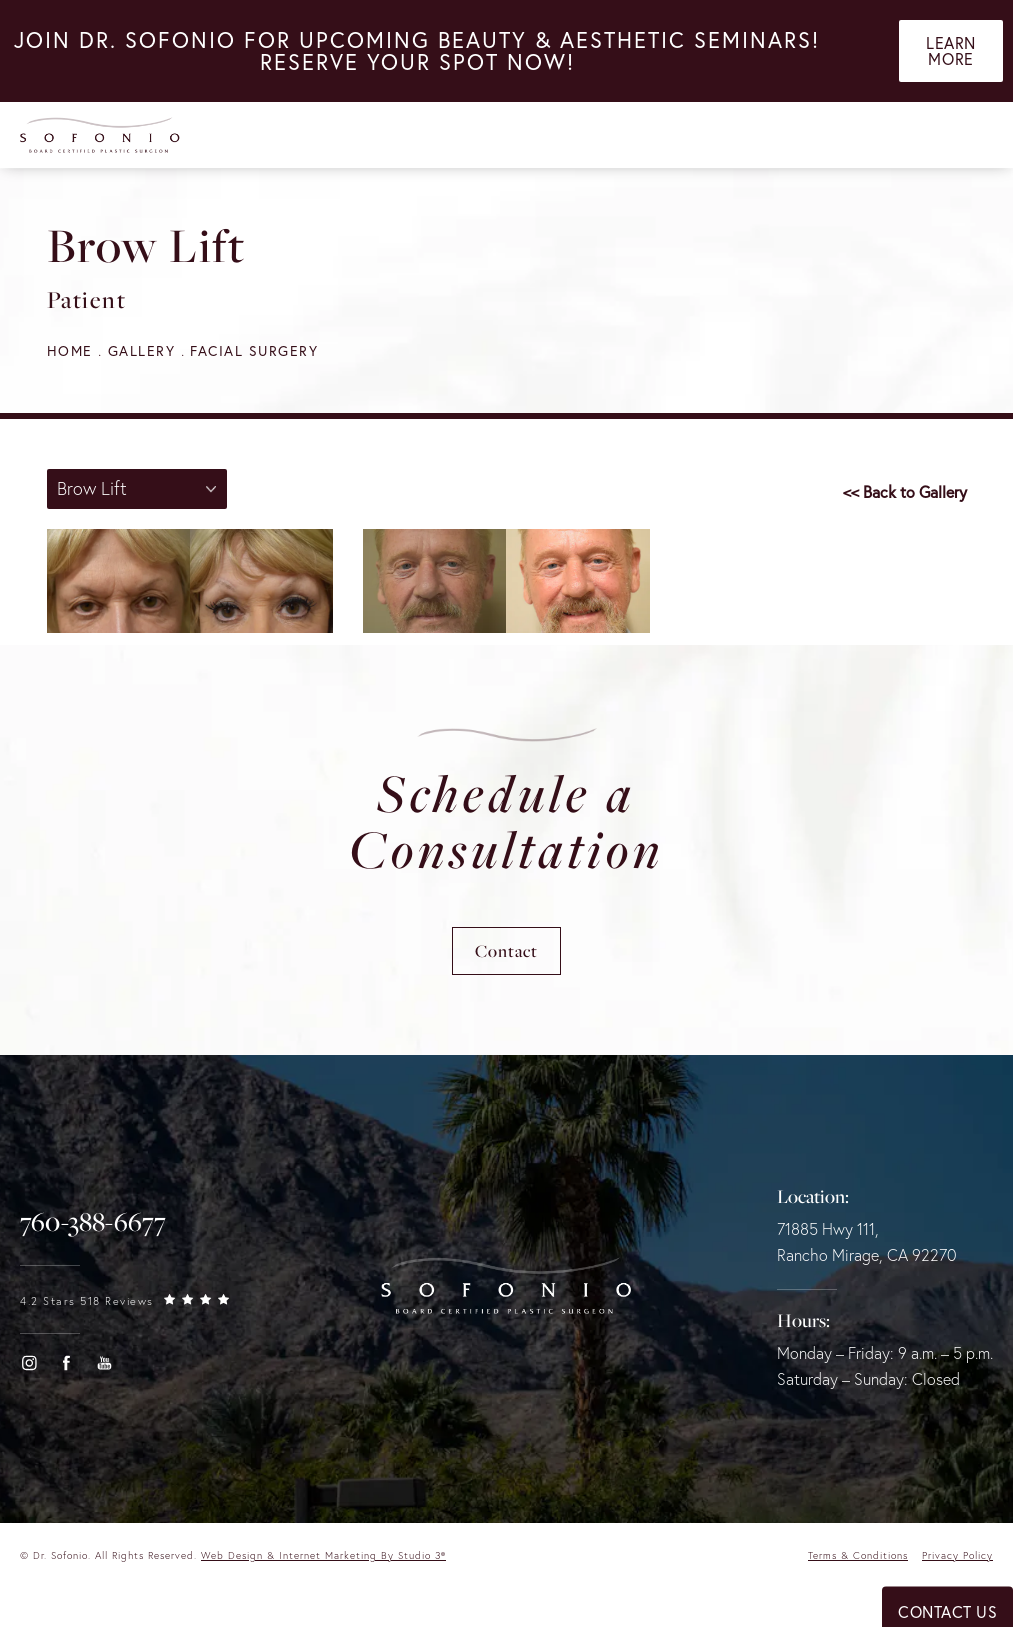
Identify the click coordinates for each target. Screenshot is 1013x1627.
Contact (506, 950)
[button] (29, 1363)
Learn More (951, 51)
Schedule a (506, 821)
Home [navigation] (70, 351)
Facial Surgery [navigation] (254, 351)
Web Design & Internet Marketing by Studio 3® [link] (323, 1555)
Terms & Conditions (858, 1555)
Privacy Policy (957, 1555)
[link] (93, 1222)
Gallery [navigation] (142, 351)
